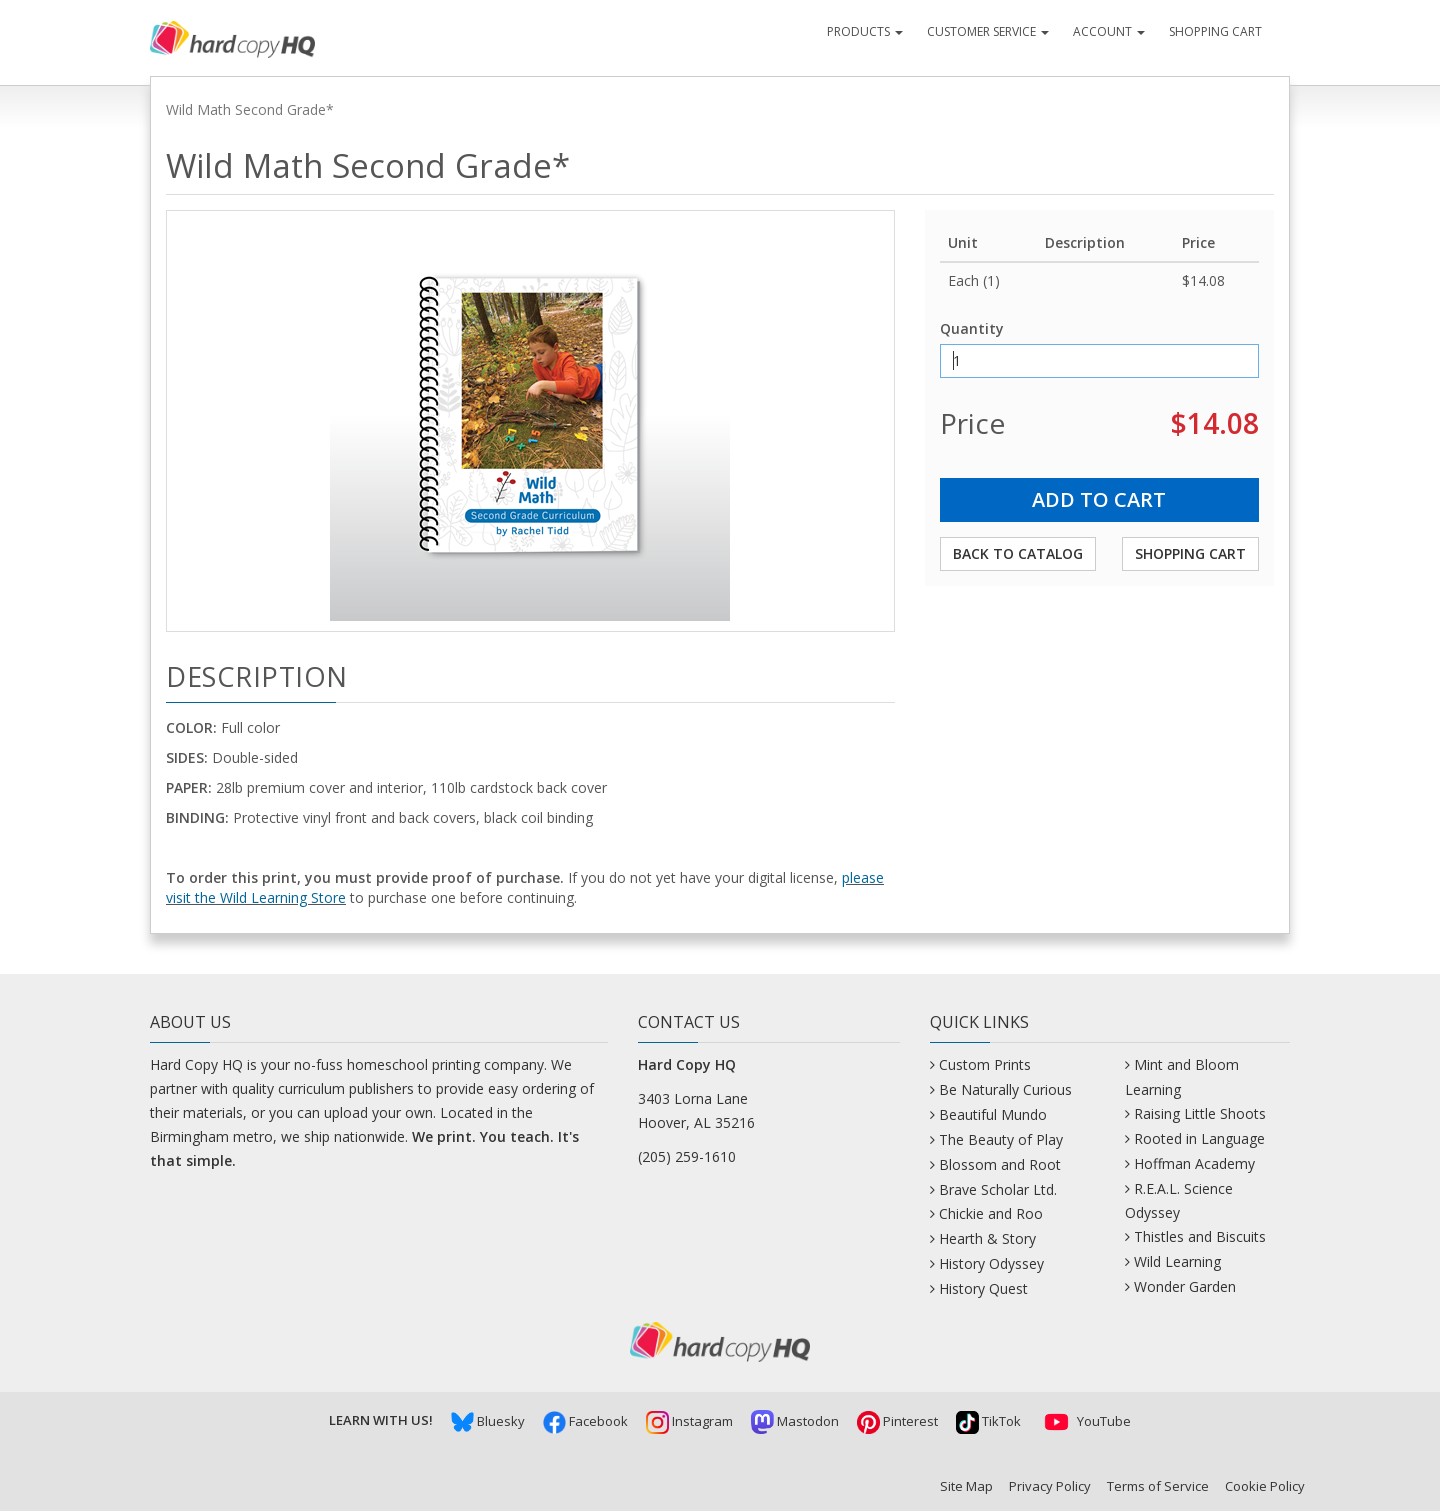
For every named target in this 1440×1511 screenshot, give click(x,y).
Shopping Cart (1215, 31)
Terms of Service (1158, 1486)
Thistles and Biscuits (1200, 1236)
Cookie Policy (1265, 1486)
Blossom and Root (1000, 1164)
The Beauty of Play (1001, 1139)
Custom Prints (985, 1064)
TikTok (988, 1421)
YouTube (1085, 1421)
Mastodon (795, 1421)
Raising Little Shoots (1200, 1113)
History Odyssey (991, 1263)
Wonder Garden (1185, 1286)
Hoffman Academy (1194, 1163)
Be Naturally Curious (1005, 1089)
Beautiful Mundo (993, 1114)
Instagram (689, 1421)
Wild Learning (1177, 1261)
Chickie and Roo (991, 1213)
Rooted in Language (1199, 1138)
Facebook (585, 1421)
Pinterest (897, 1421)
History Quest (983, 1288)
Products (865, 31)
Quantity (972, 328)
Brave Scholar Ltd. (998, 1189)
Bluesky (488, 1421)
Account (1109, 31)
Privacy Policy (1050, 1486)
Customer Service (988, 31)
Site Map (966, 1486)
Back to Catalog (1018, 553)
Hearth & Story (987, 1238)
